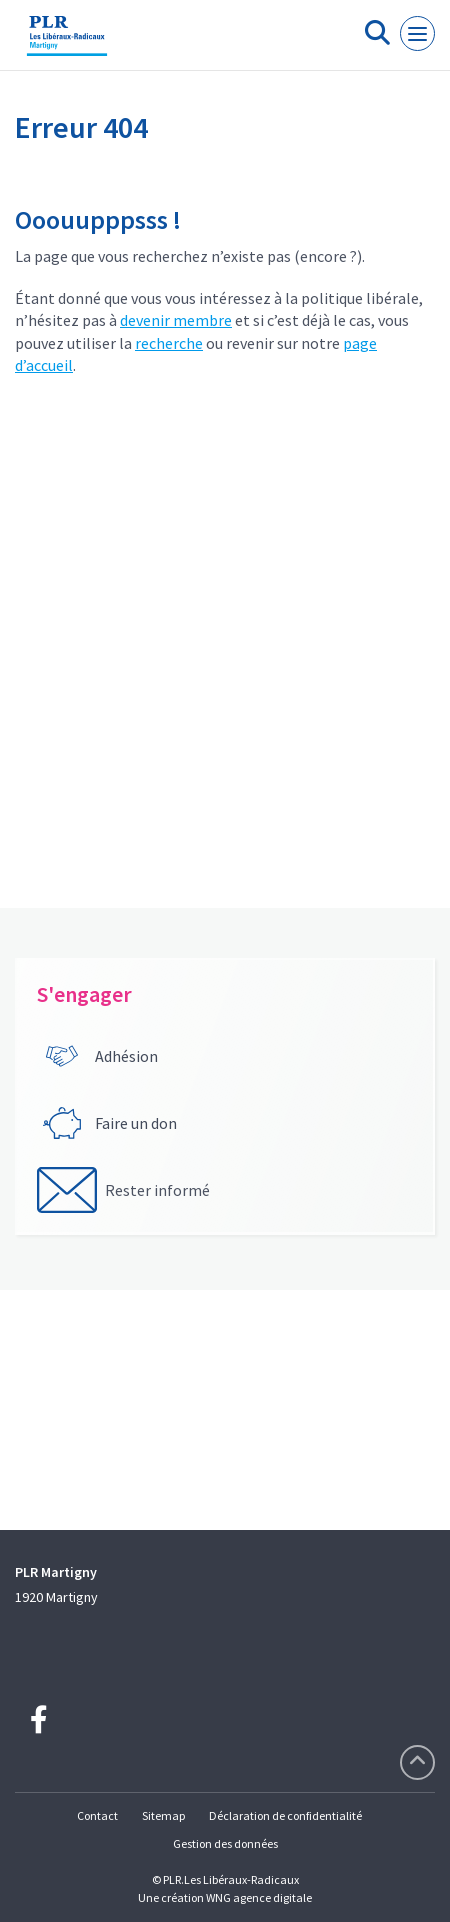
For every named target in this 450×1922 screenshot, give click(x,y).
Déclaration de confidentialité (285, 1815)
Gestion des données (225, 1843)
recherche (169, 343)
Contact (97, 1815)
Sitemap (163, 1815)
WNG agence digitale (259, 1897)
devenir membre (176, 320)
